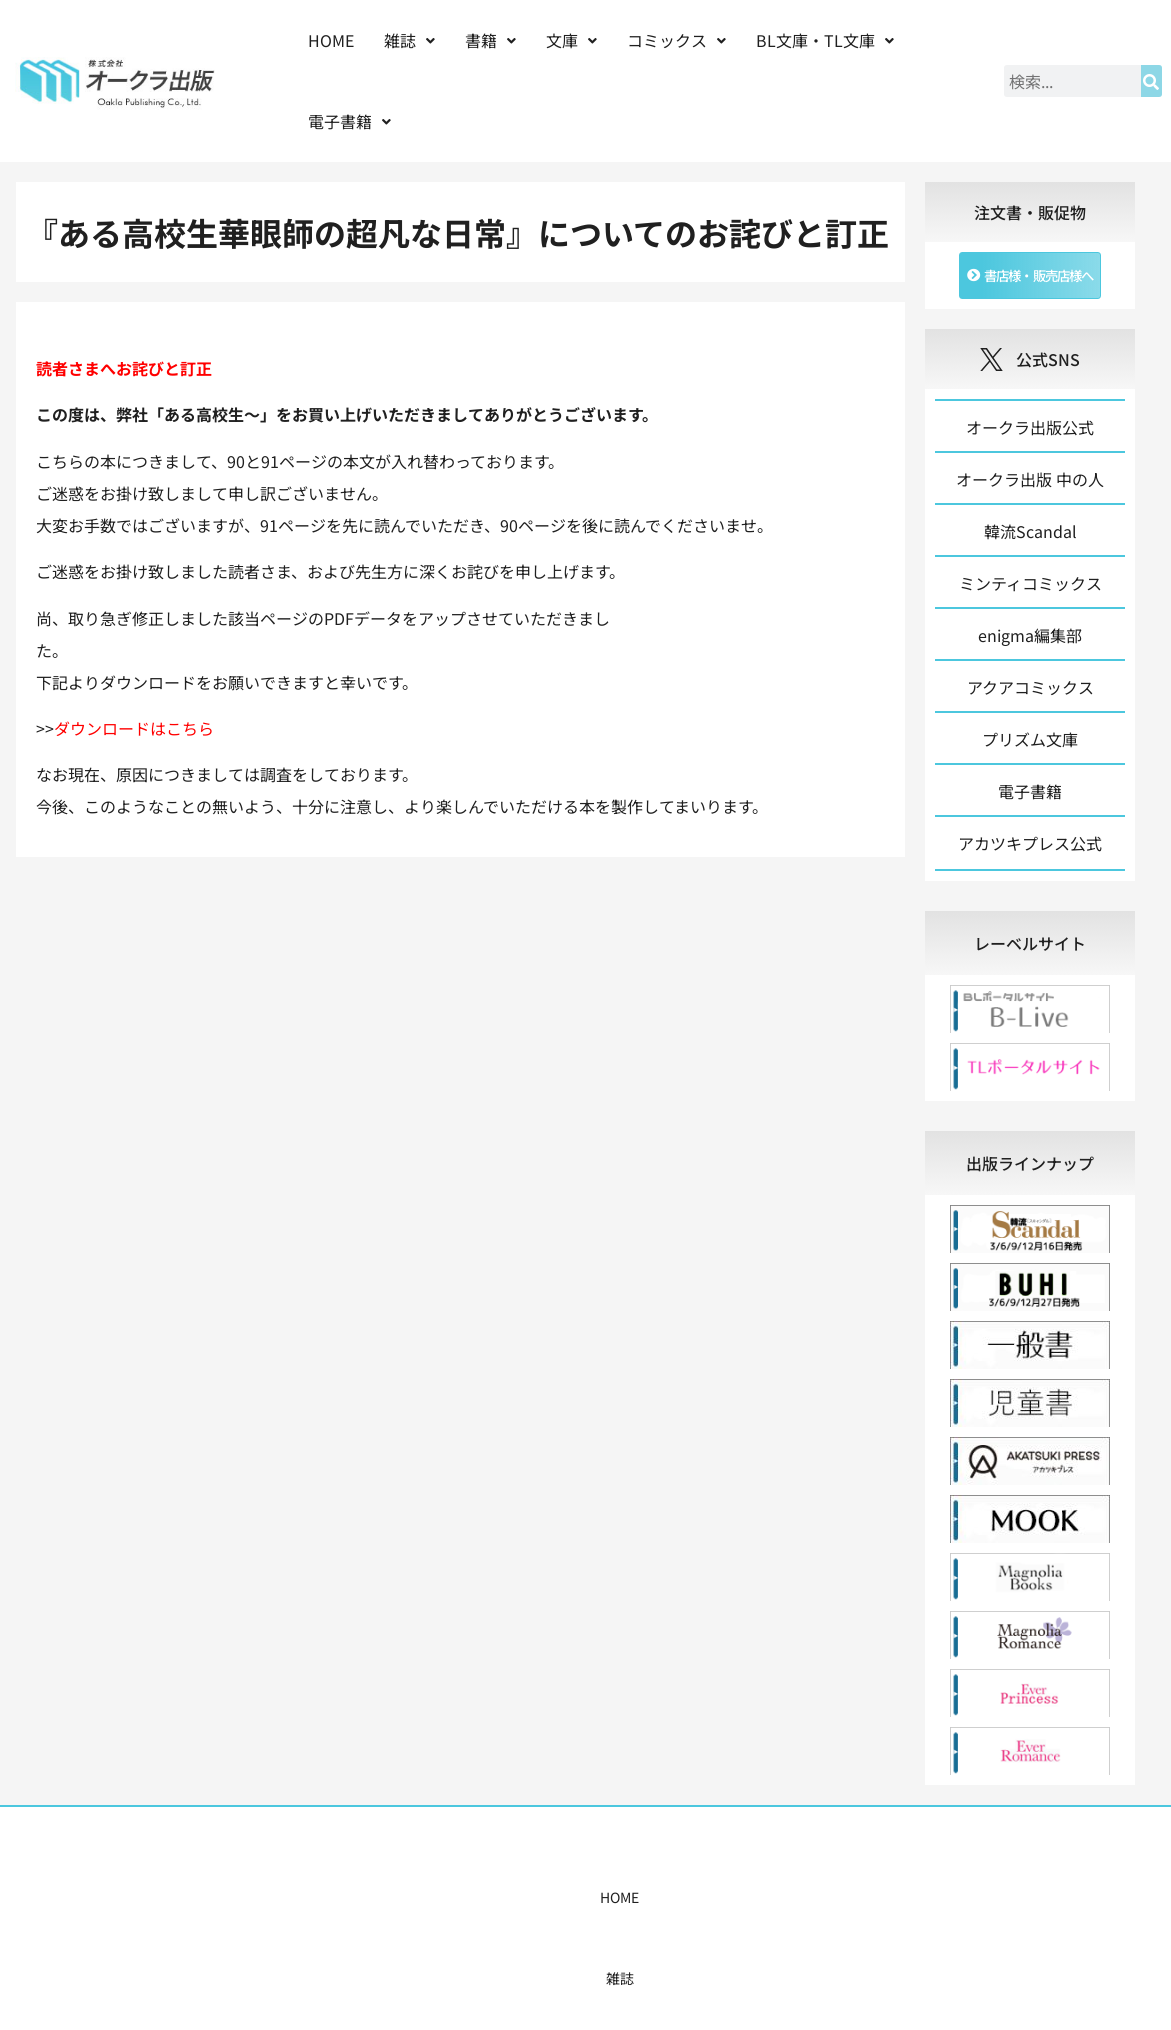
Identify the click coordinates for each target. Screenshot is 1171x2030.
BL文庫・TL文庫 (825, 40)
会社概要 (792, 1907)
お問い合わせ (892, 1907)
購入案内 (550, 1907)
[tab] (1030, 953)
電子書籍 (349, 121)
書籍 (490, 40)
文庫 (571, 40)
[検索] (1151, 81)
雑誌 (409, 40)
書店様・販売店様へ (671, 1907)
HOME (331, 40)
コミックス (676, 40)
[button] (409, 40)
